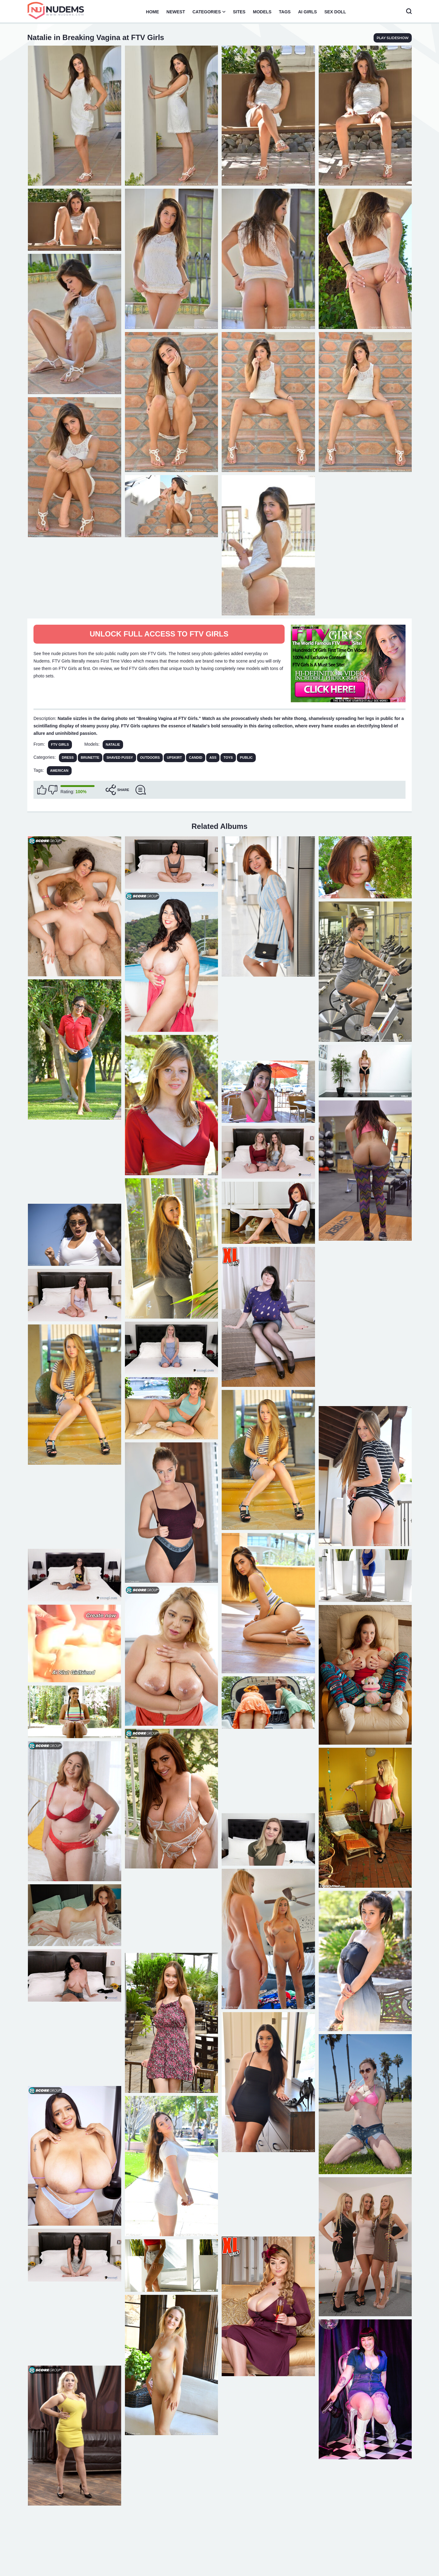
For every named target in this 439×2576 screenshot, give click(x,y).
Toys (228, 757)
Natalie (113, 744)
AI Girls (307, 11)
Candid (195, 757)
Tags (285, 11)
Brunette (90, 757)
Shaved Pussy (119, 757)
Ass (212, 757)
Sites (239, 11)
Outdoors (150, 757)
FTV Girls (60, 744)
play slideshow (393, 38)
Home (152, 11)
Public (246, 757)
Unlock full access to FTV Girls (159, 634)
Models (262, 11)
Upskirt (174, 757)
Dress (68, 757)
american (59, 770)
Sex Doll (335, 11)
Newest (175, 11)
